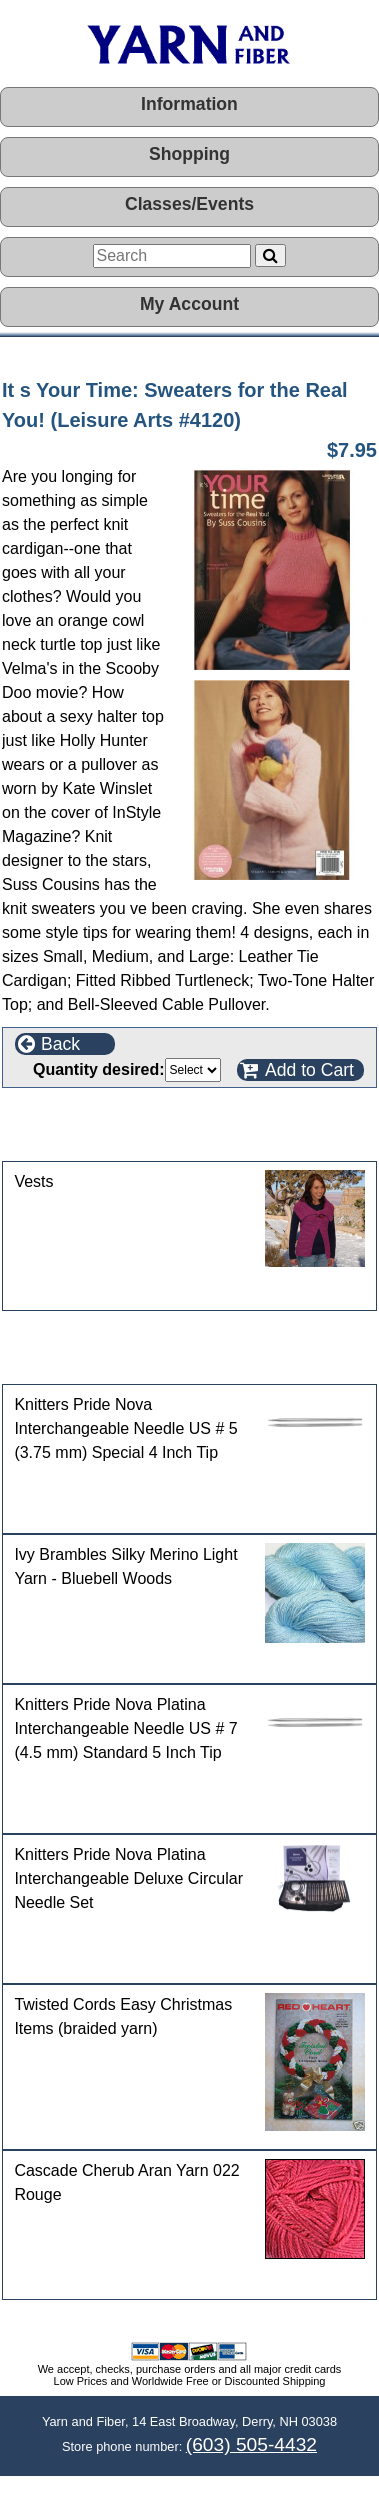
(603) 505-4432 (251, 2444)
